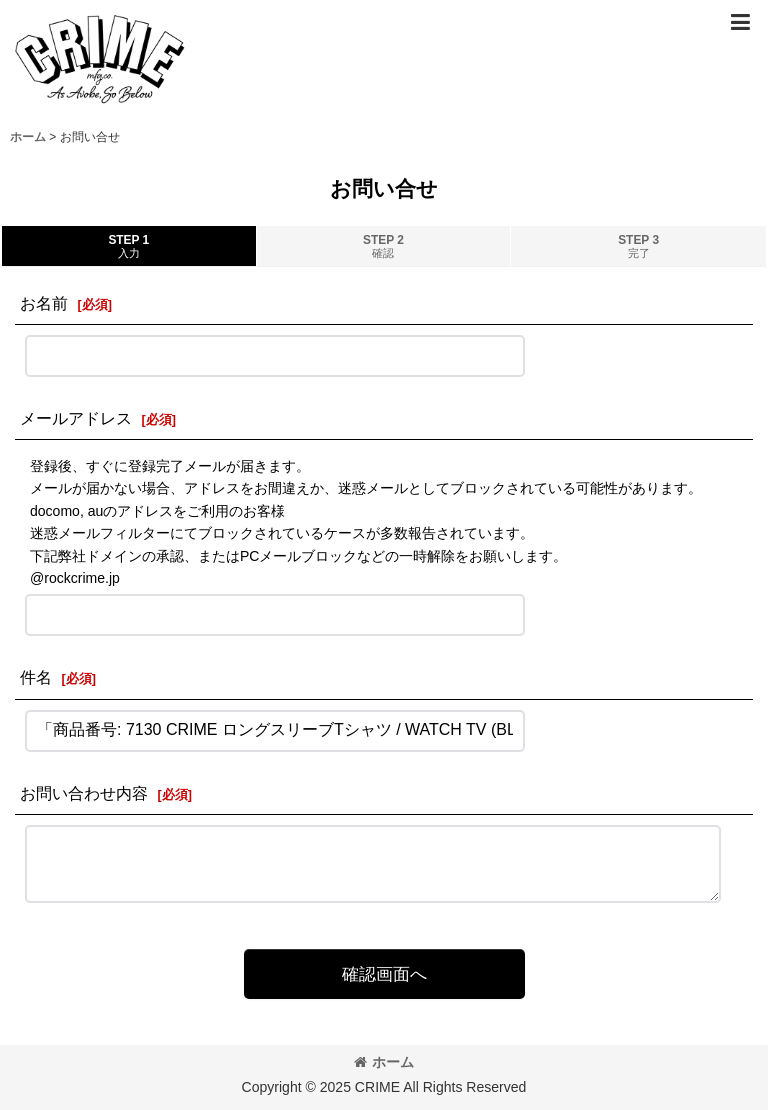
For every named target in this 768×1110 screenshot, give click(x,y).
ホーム (384, 1062)
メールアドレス (76, 418)
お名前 (44, 303)
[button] (740, 22)
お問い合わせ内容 (84, 793)
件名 (36, 677)
